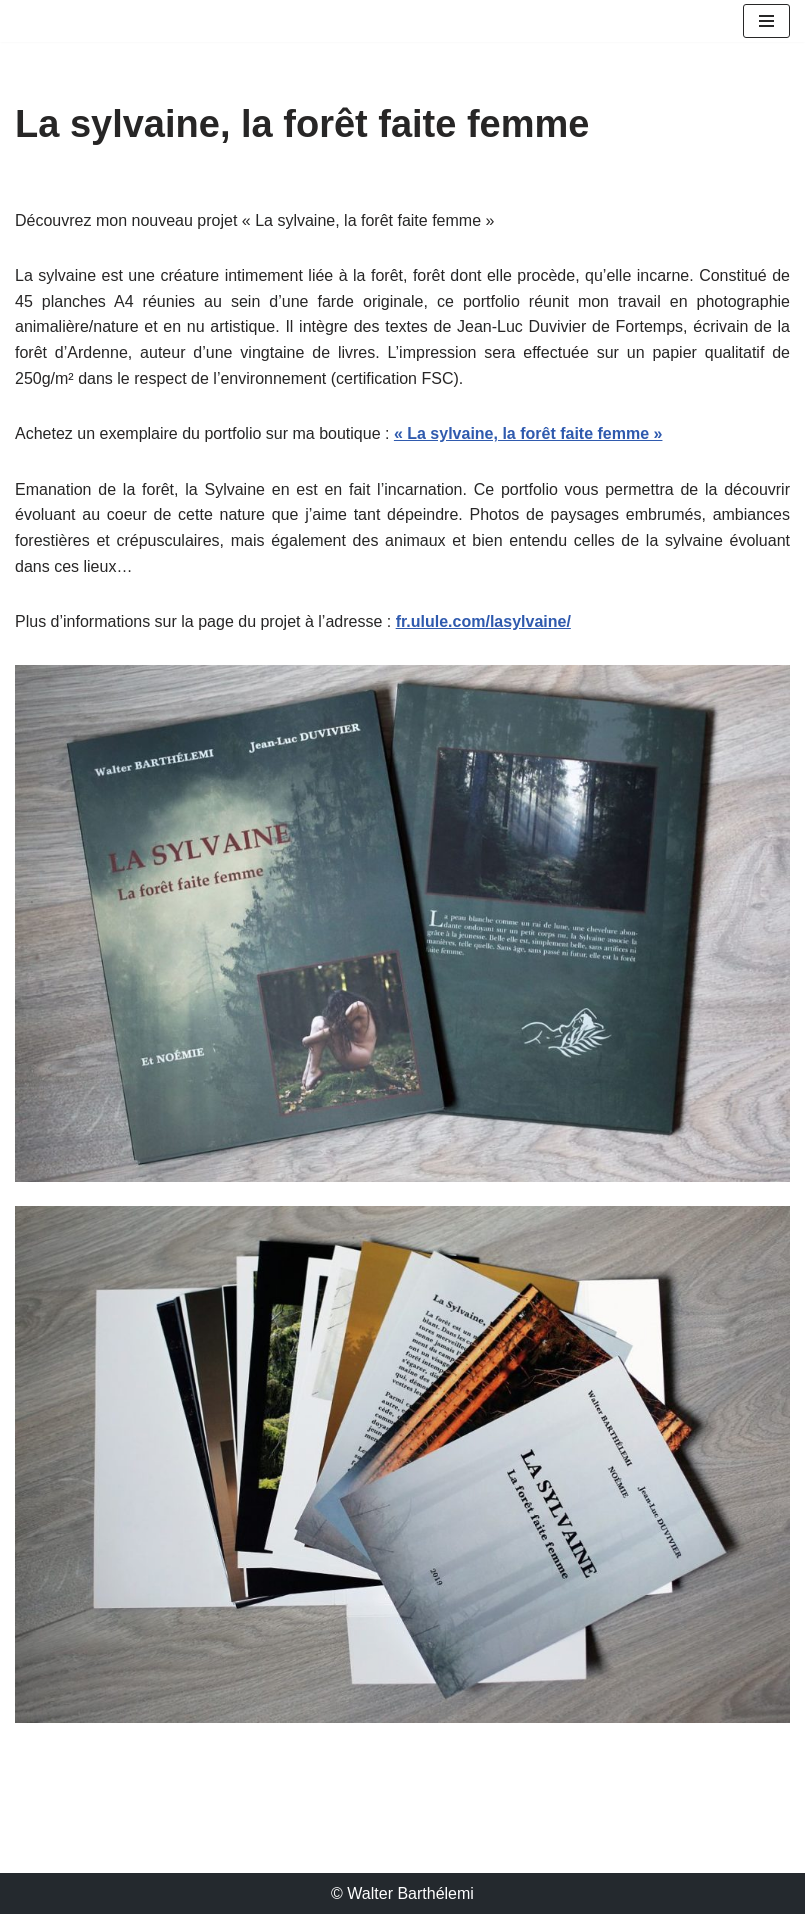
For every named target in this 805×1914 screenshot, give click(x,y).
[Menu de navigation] (766, 21)
